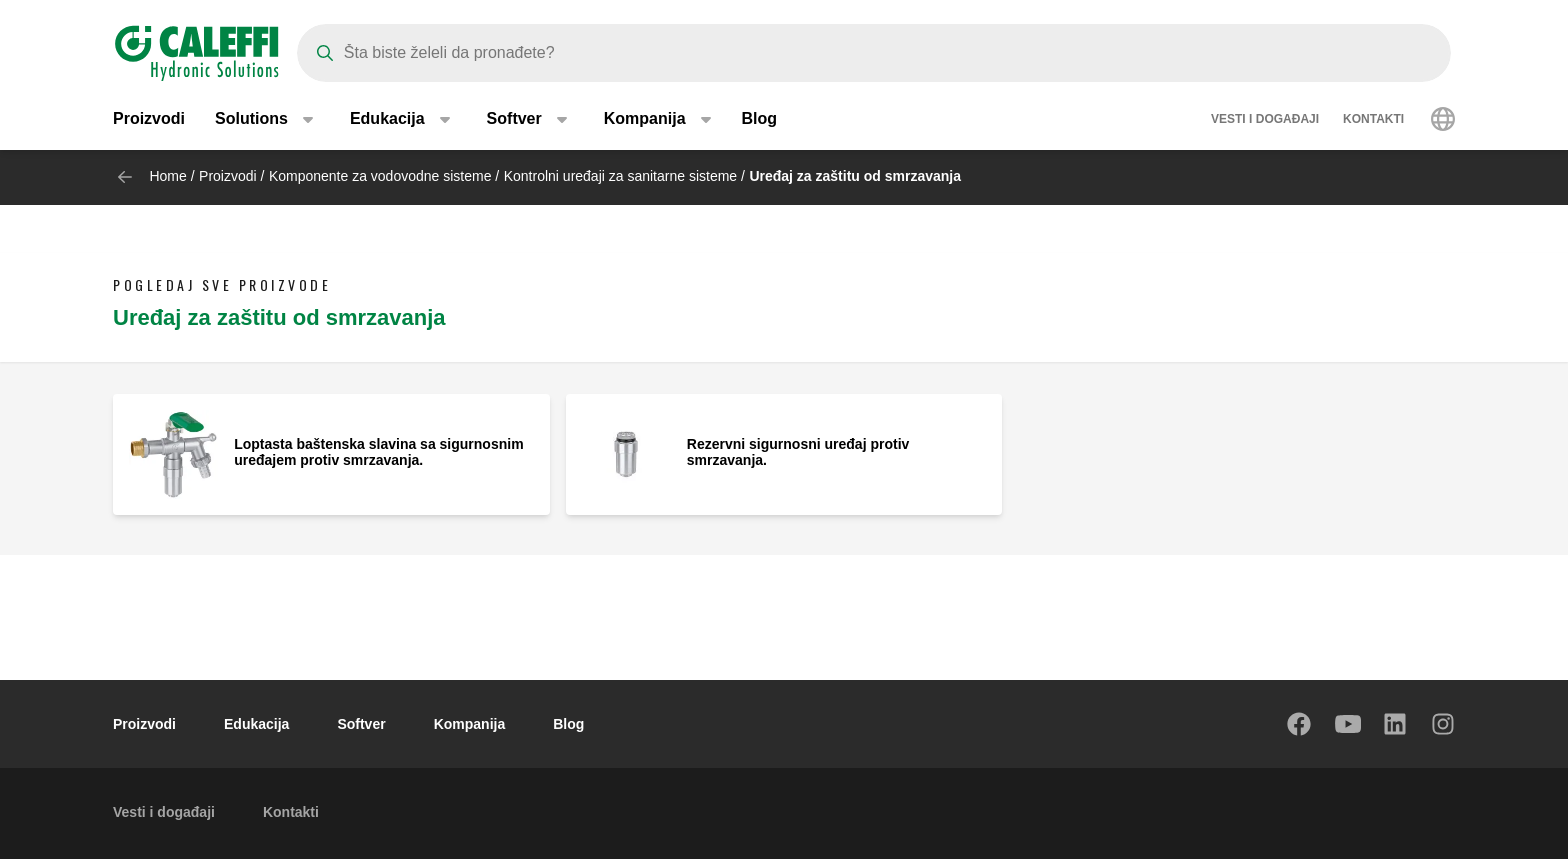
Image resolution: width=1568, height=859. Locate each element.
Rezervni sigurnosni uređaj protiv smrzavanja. (798, 452)
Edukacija (256, 724)
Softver (361, 724)
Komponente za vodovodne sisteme (380, 176)
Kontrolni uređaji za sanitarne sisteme (620, 176)
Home (167, 176)
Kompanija (470, 724)
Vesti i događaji (1265, 120)
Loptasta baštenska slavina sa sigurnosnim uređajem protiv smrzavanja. (378, 452)
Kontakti (1373, 120)
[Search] (874, 53)
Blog (760, 119)
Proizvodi (149, 119)
